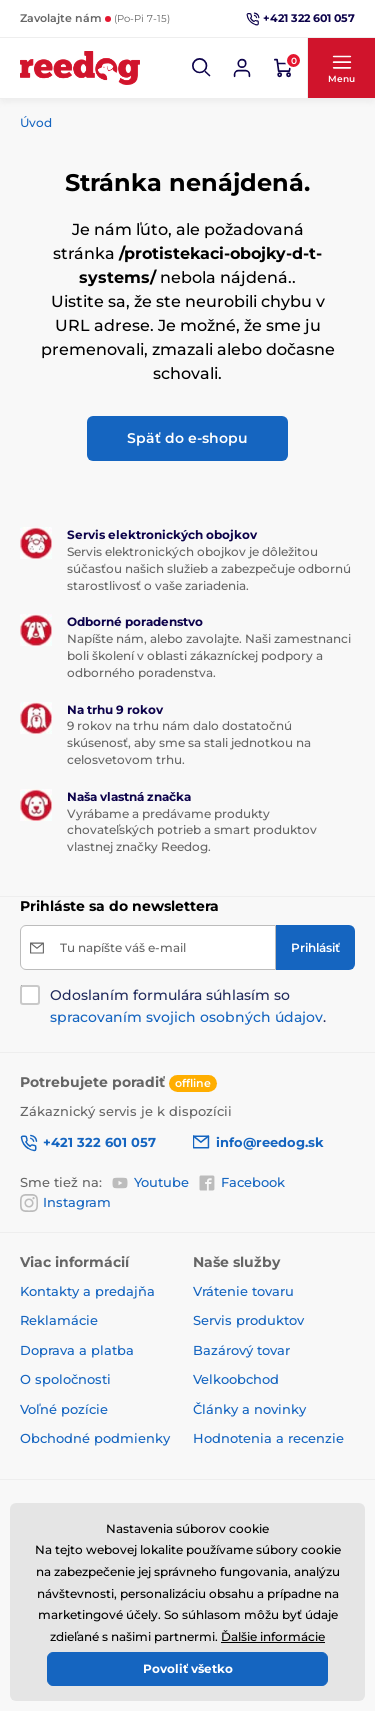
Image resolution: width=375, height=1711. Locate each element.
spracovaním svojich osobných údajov (186, 1017)
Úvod (36, 122)
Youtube (150, 1182)
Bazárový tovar (241, 1350)
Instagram (65, 1203)
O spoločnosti (65, 1379)
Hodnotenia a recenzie (268, 1438)
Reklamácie (59, 1320)
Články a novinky (249, 1409)
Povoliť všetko (188, 1668)
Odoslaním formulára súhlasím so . (188, 1006)
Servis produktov (248, 1320)
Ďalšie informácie (273, 1636)
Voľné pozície (64, 1409)
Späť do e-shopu (187, 438)
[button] (202, 68)
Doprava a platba (77, 1350)
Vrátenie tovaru (243, 1291)
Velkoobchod (236, 1379)
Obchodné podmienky (95, 1438)
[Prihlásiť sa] (242, 68)
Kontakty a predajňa (87, 1291)
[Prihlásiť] (315, 947)
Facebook (241, 1182)
